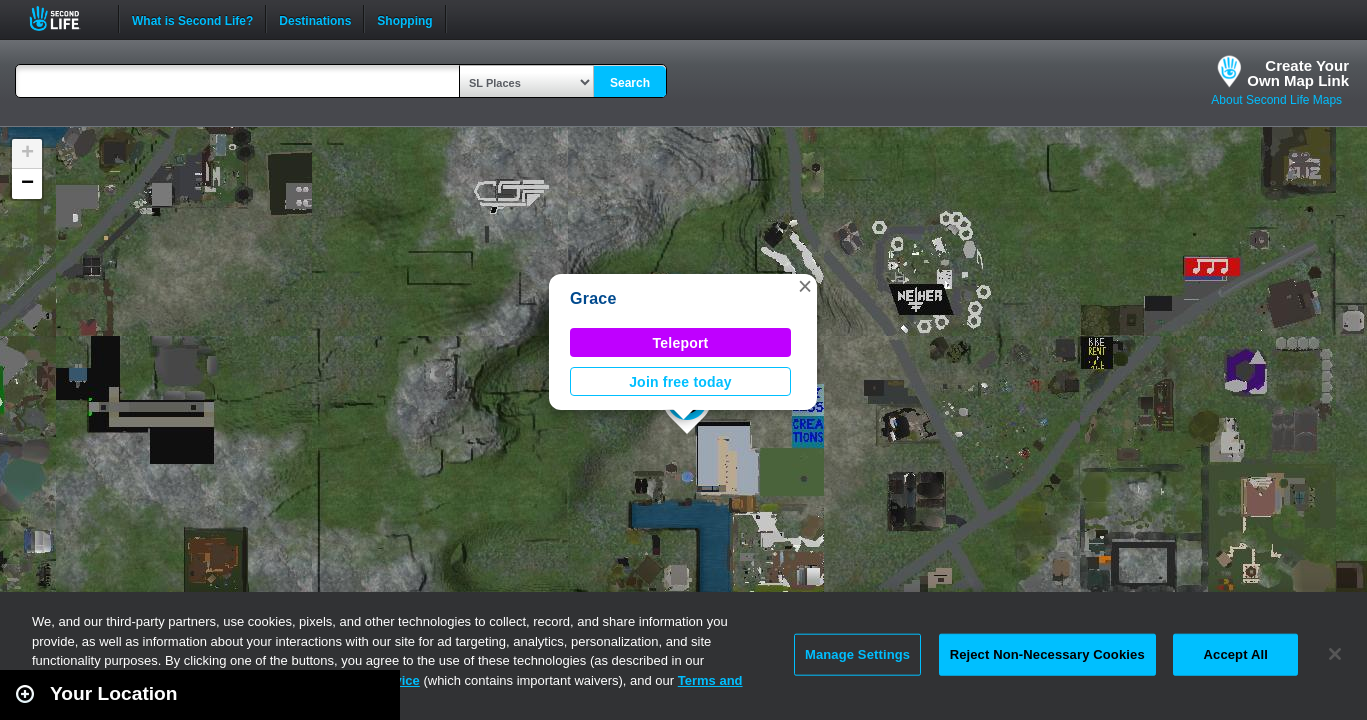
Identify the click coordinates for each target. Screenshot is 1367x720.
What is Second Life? (192, 19)
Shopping (404, 19)
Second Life (65, 18)
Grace (593, 298)
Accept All (1236, 654)
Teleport (681, 343)
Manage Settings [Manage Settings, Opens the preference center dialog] (857, 654)
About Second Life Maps (1276, 100)
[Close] (1335, 654)
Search (630, 83)
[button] (805, 286)
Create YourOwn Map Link (1298, 73)
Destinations (315, 19)
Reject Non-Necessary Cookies (1047, 654)
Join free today (680, 382)
